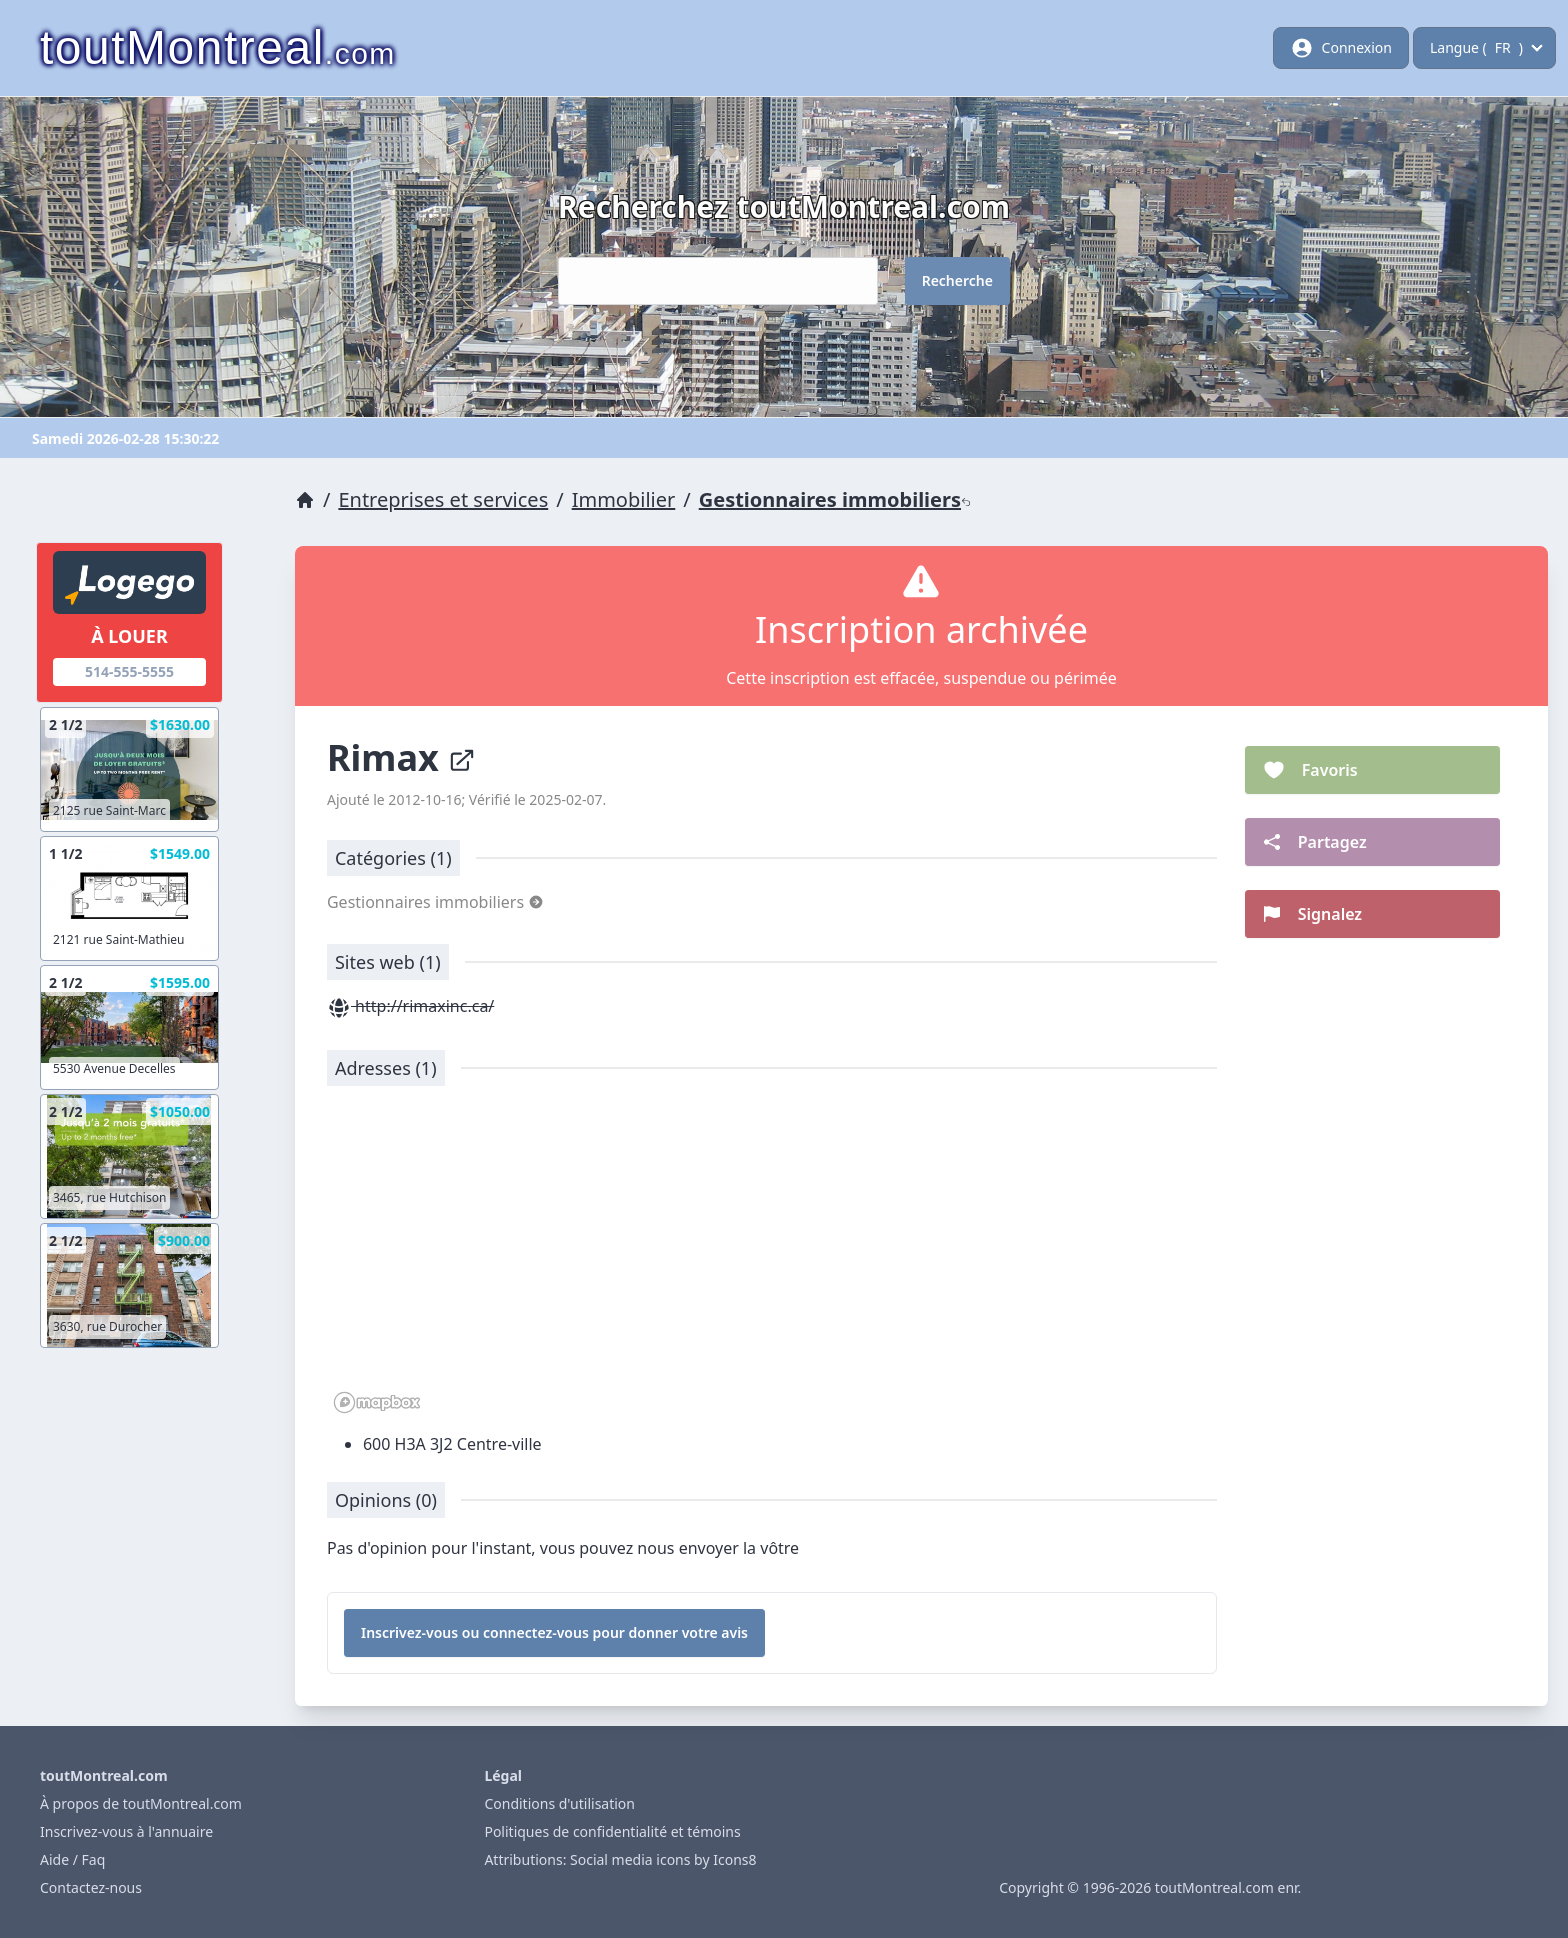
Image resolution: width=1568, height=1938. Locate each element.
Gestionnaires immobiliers (835, 499)
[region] (772, 1260)
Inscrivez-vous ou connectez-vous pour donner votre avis (554, 1632)
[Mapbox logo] (377, 1402)
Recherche (957, 280)
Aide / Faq (72, 1859)
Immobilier (624, 499)
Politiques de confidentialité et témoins (612, 1831)
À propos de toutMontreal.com (141, 1803)
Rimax (401, 757)
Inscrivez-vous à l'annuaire (126, 1831)
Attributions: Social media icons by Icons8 (620, 1859)
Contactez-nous (91, 1887)
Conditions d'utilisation (559, 1803)
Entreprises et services (443, 499)
